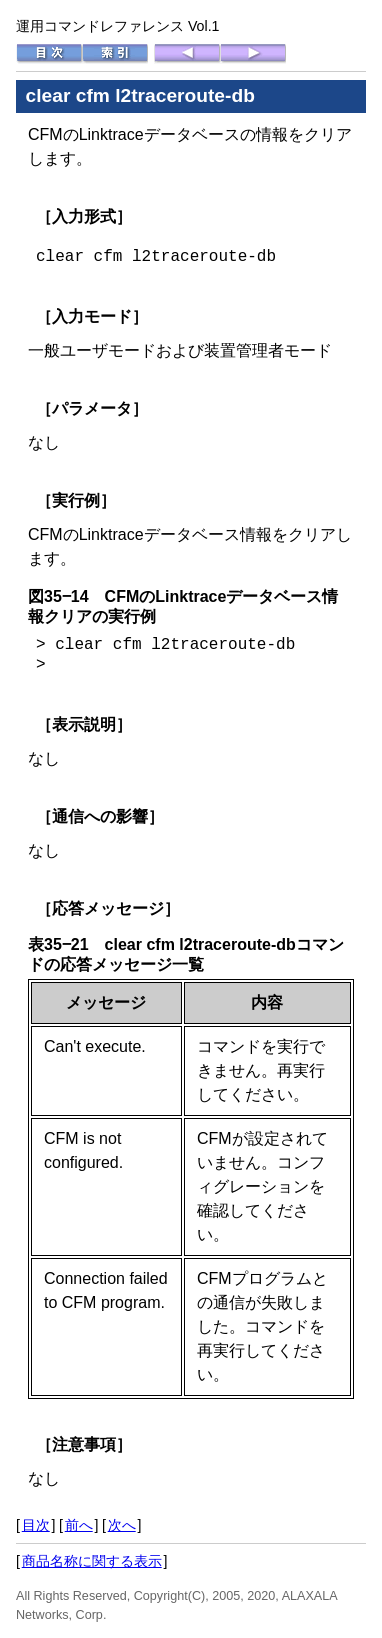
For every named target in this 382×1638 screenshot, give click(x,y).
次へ (122, 1525)
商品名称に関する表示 (92, 1561)
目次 (36, 1525)
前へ (79, 1525)
